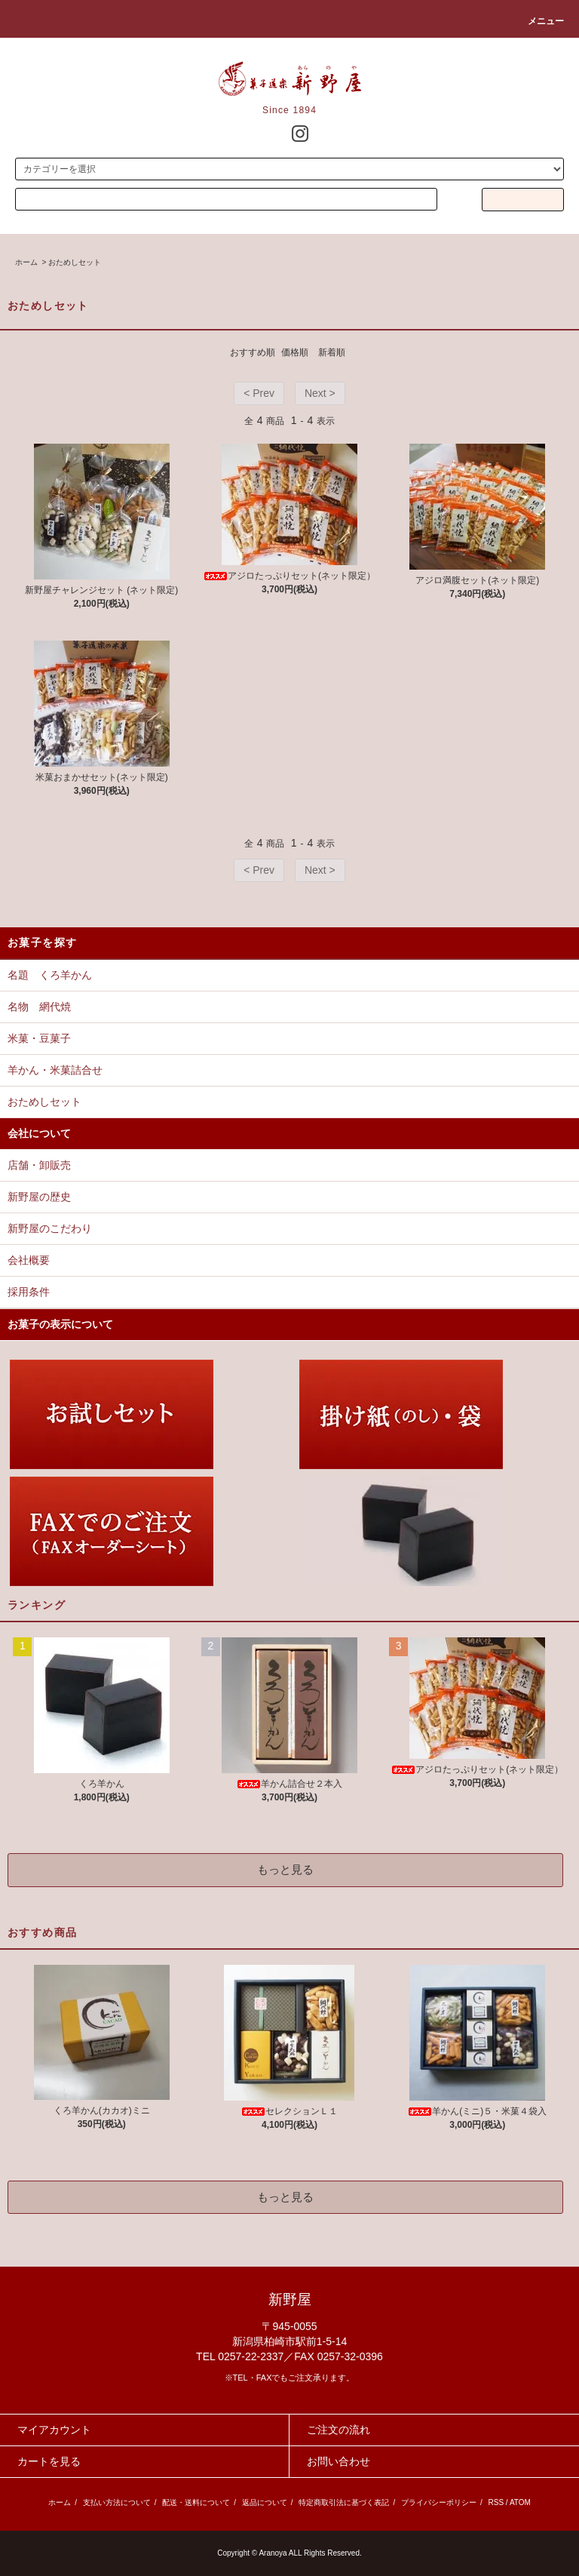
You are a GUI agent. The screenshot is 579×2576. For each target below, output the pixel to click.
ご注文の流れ (338, 2430)
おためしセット (74, 262)
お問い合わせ (338, 2461)
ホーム (26, 262)
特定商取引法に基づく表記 (344, 2502)
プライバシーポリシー (438, 2502)
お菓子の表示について (60, 1324)
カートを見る (49, 2461)
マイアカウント (54, 2430)
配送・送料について (196, 2502)
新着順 (331, 352)
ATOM (520, 2502)
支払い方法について (117, 2502)
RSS (496, 2502)
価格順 (294, 352)
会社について (39, 1133)
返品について (264, 2502)
